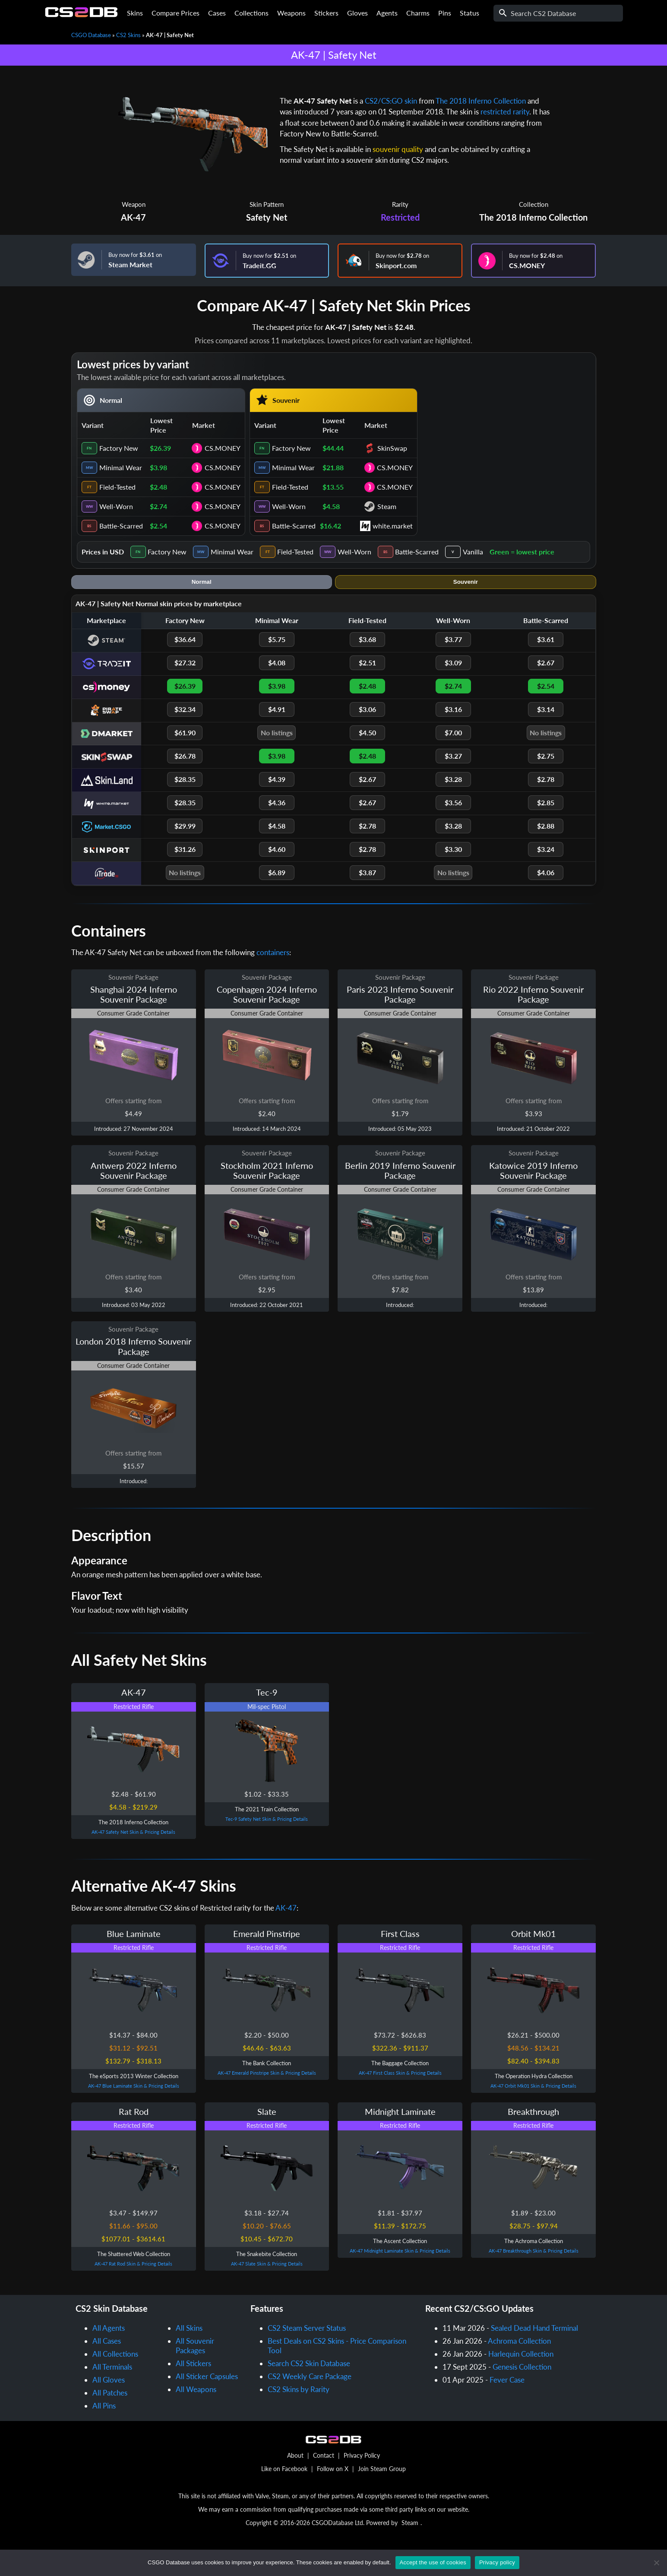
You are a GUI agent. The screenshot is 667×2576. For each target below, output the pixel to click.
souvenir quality (398, 149)
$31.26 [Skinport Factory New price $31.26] (185, 849)
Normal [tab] (202, 582)
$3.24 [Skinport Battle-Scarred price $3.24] (545, 849)
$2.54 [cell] (158, 526)
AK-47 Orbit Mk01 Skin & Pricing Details (533, 2086)
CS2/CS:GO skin (391, 100)
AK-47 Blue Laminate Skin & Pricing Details (133, 2086)
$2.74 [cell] (158, 506)
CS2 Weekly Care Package (309, 2376)
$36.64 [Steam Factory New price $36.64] (185, 639)
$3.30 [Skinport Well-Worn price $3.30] (453, 849)
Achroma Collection (519, 2340)
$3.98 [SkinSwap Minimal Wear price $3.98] (276, 756)
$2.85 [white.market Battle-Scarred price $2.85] (545, 802)
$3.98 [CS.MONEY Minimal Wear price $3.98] (276, 686)
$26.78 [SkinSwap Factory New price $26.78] (185, 756)
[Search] (558, 13)
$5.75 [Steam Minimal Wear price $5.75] (276, 639)
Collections (251, 13)
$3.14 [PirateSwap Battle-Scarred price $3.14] (545, 709)
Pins (444, 13)
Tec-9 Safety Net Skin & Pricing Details (266, 1819)
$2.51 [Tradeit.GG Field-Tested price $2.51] (367, 662)
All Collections (115, 2353)
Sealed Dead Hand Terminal (534, 2327)
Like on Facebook (284, 2468)
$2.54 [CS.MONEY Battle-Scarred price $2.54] (545, 686)
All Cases (106, 2340)
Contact (323, 2455)
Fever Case (507, 2379)
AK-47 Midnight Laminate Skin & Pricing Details (400, 2250)
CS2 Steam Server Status (307, 2327)
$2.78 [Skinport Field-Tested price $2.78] (367, 849)
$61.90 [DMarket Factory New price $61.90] (185, 732)
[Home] (81, 15)
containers (272, 952)
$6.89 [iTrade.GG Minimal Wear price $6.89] (276, 872)
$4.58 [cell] (331, 506)
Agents (387, 13)
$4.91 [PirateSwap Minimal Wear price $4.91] (276, 709)
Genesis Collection (522, 2366)
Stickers (326, 13)
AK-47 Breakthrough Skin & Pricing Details (533, 2250)
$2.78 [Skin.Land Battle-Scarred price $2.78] (545, 779)
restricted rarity (504, 111)
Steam (409, 2522)
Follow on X (332, 2468)
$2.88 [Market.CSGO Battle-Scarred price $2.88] (545, 826)
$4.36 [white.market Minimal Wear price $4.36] (276, 802)
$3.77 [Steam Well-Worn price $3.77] (453, 639)
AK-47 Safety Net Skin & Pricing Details (133, 1832)
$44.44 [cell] (333, 448)
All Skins (189, 2327)
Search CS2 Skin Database (309, 2363)
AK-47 (133, 217)
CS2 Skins (128, 35)
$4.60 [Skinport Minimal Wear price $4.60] (276, 849)
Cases (217, 13)
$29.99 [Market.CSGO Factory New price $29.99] (185, 826)
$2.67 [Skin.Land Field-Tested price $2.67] (367, 779)
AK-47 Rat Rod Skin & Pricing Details (133, 2263)
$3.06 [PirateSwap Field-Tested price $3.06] (367, 709)
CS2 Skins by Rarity (298, 2389)
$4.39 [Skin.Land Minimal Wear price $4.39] (276, 779)
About (295, 2455)
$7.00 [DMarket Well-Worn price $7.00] (453, 732)
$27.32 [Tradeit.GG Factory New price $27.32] (185, 662)
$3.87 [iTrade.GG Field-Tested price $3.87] (367, 872)
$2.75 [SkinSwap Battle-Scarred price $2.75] (545, 756)
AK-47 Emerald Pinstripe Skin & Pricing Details (267, 2073)
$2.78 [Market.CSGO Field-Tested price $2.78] (367, 826)
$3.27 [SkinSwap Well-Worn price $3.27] (453, 756)
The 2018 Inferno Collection (481, 100)
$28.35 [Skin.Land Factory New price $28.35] (185, 779)
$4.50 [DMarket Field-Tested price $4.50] (367, 732)
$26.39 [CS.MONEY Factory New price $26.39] (185, 686)
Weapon (133, 204)
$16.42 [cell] (330, 526)
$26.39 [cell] (160, 448)
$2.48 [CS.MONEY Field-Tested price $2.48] (367, 686)
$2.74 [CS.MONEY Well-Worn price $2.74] (453, 686)
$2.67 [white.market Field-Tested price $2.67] (367, 802)
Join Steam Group (382, 2468)
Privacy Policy (362, 2455)
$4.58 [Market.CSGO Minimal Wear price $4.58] (276, 826)
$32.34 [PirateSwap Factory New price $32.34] (185, 709)
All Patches (109, 2392)
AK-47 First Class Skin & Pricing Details (400, 2073)
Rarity (400, 204)
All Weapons (196, 2389)
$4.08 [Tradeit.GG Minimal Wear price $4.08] (276, 662)
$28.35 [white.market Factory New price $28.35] (185, 802)
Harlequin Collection (520, 2353)
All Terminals (112, 2366)
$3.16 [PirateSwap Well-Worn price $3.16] (453, 709)
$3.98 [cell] (158, 467)
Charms (418, 13)
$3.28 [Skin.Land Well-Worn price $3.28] (453, 779)
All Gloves (108, 2379)
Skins (135, 13)
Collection (533, 204)
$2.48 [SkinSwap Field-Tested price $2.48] (367, 756)
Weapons (291, 13)
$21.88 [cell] (333, 467)
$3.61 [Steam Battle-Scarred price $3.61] (545, 639)
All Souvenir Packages (195, 2345)
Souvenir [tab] (465, 582)
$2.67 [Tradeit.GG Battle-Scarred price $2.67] (545, 662)
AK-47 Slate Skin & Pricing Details (267, 2263)
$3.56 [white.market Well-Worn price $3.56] (453, 802)
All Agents (108, 2327)
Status (469, 13)
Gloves (357, 13)
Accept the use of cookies (433, 2562)
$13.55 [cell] (333, 487)
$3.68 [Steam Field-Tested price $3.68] (367, 639)
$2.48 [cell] (158, 487)
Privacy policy (497, 2562)
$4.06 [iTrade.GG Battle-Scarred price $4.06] (545, 872)
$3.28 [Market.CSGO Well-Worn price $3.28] (453, 826)
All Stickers (193, 2363)
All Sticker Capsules (207, 2376)
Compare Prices (175, 13)
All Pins (104, 2405)
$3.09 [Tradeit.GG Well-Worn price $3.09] (453, 662)
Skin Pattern (267, 204)
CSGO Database (91, 35)
